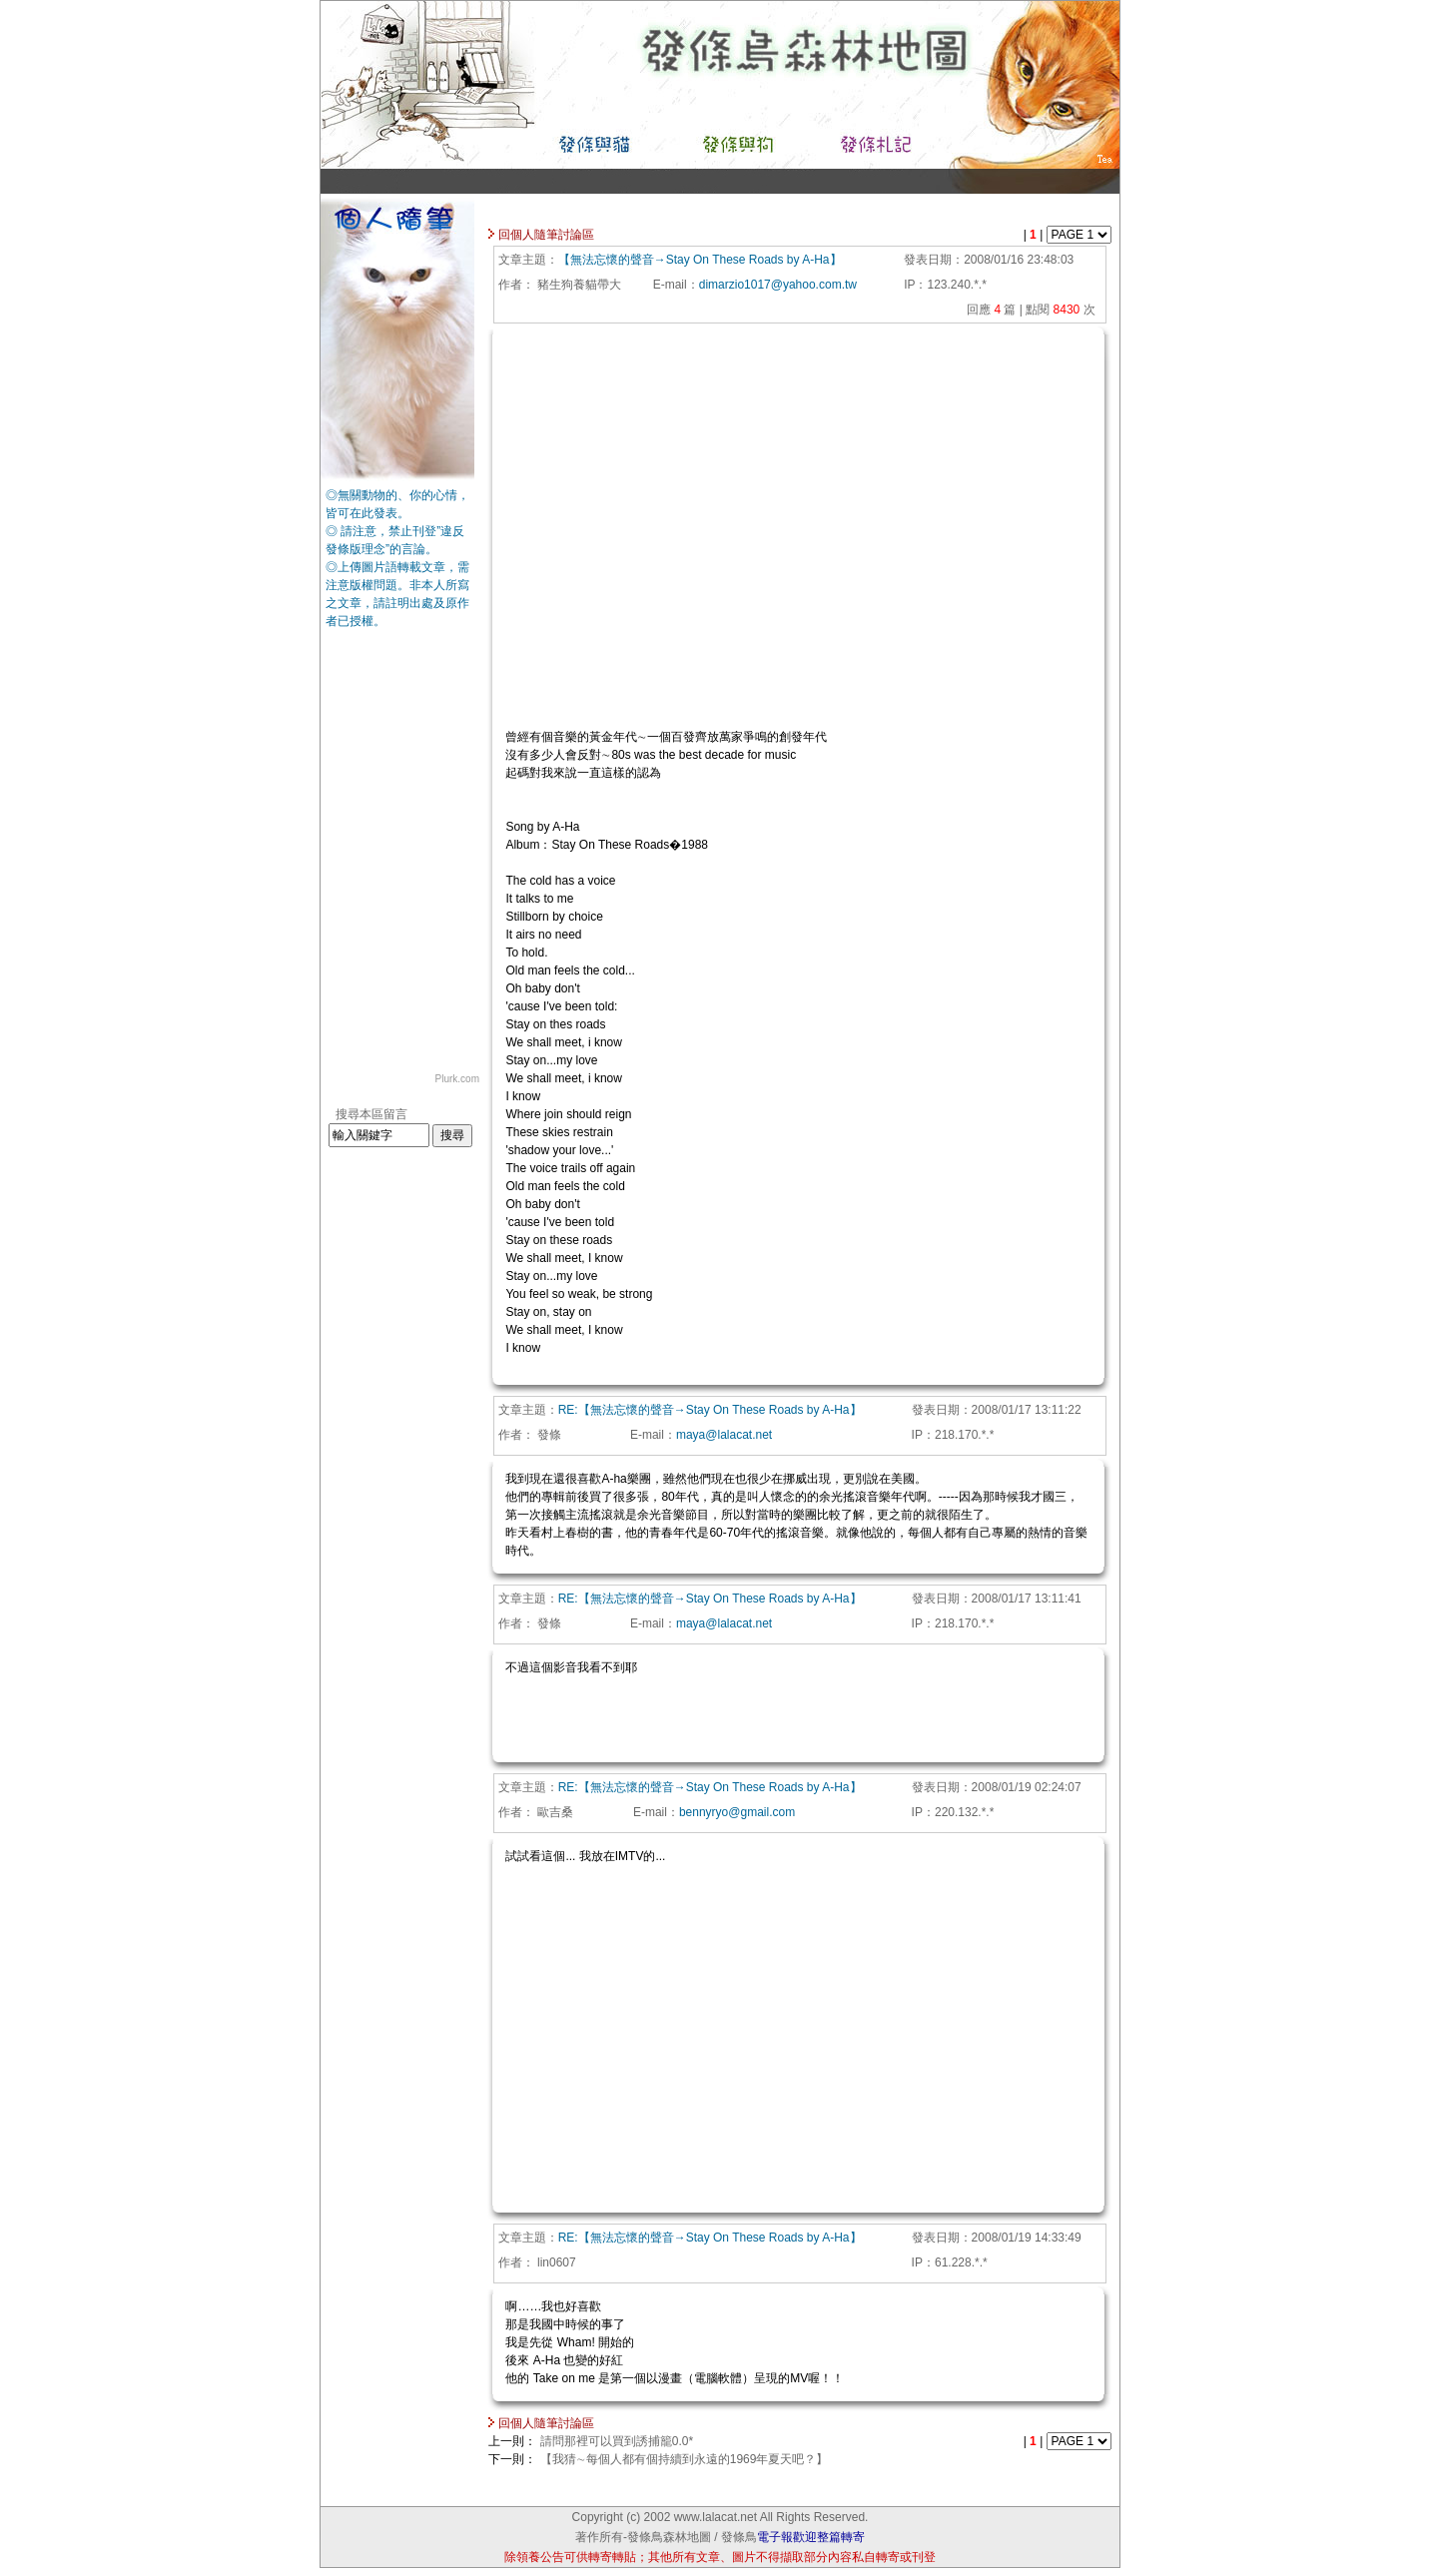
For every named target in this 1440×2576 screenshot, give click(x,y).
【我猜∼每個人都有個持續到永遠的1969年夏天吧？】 (684, 2459)
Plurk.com (457, 1078)
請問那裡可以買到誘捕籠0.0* (616, 2441)
